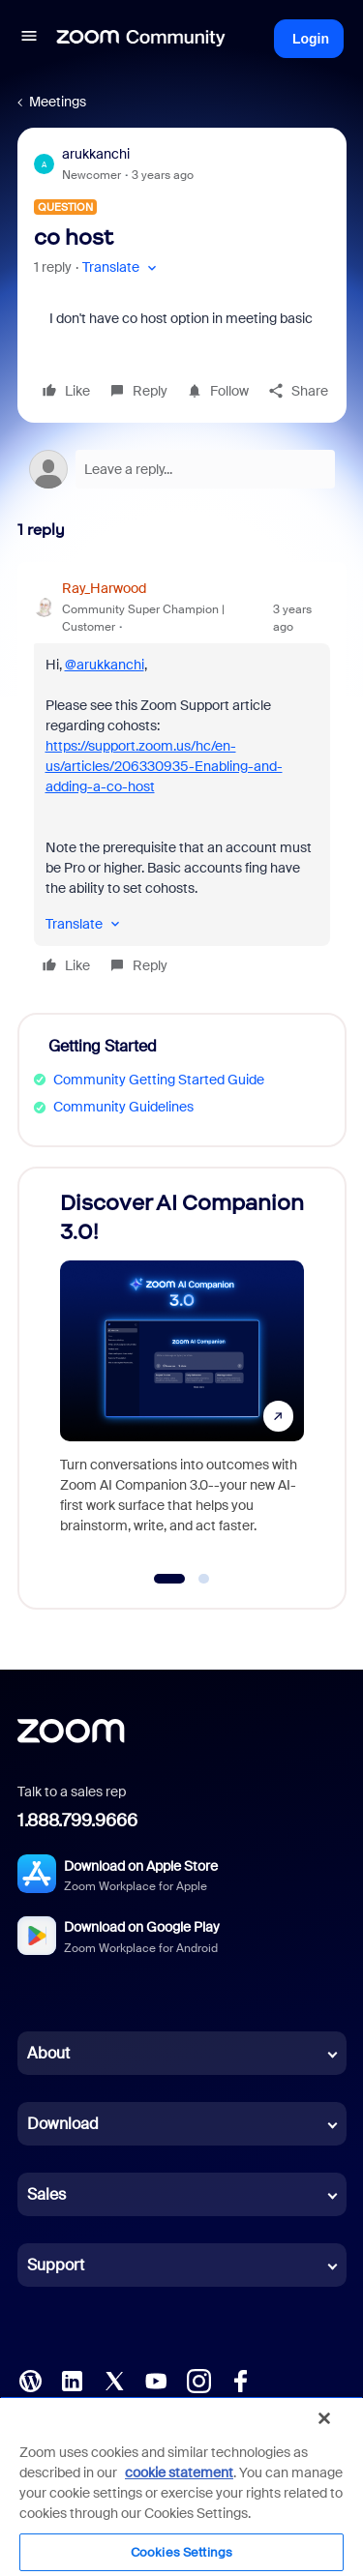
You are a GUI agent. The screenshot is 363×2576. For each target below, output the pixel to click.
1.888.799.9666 (77, 1820)
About (48, 2053)
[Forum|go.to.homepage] (141, 38)
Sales (46, 2194)
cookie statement (179, 2472)
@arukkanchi (104, 664)
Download (63, 2124)
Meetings (57, 101)
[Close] (324, 2418)
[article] (182, 779)
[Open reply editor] (182, 469)
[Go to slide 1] (170, 1578)
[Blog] (30, 2379)
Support (55, 2265)
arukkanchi (96, 154)
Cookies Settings (181, 2552)
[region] (181, 2486)
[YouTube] (155, 2379)
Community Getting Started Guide (158, 1079)
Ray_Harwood (104, 588)
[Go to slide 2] (204, 1578)
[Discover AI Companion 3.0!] (182, 1369)
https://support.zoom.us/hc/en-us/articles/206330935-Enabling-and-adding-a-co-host (164, 766)
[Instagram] (198, 2379)
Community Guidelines (123, 1106)
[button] (29, 38)
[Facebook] (240, 2379)
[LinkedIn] (71, 2379)
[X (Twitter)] (114, 2379)
